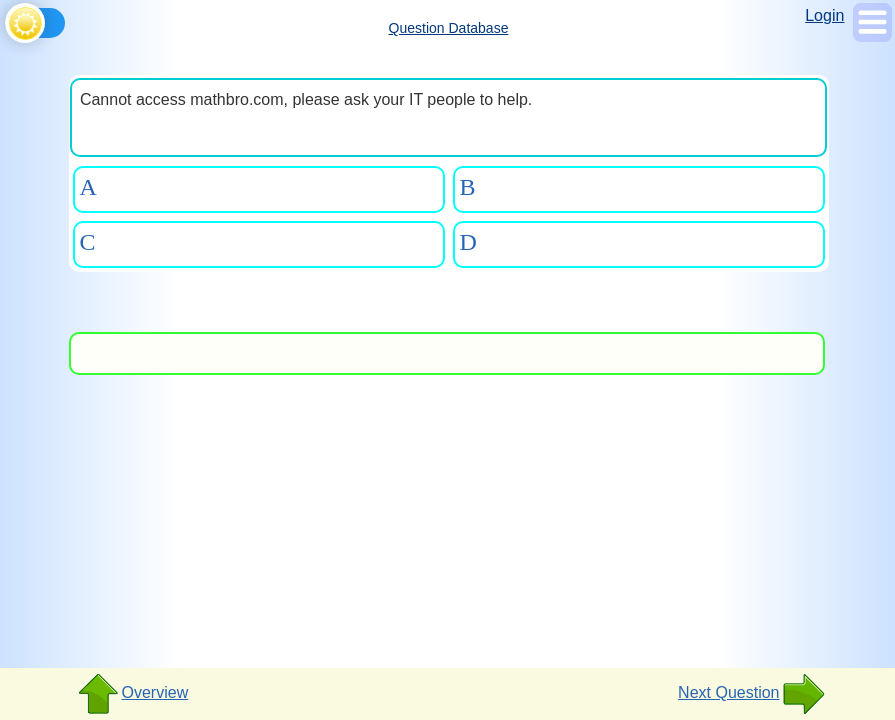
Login (824, 15)
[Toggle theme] (8, 19)
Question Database (449, 28)
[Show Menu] (872, 36)
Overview (132, 694)
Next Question (751, 694)
